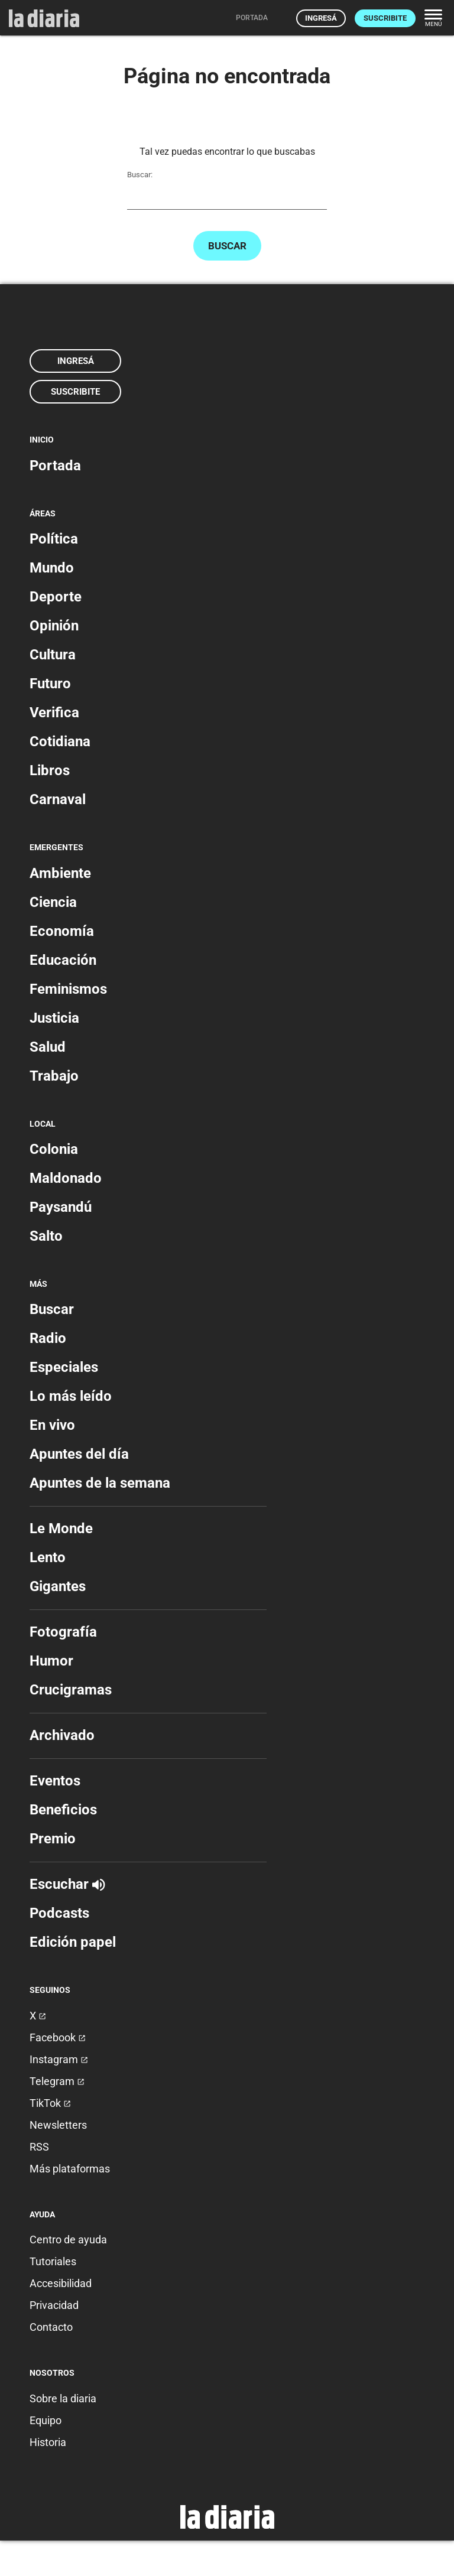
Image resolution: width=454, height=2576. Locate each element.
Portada (55, 465)
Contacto (51, 2327)
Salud (48, 1047)
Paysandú (61, 1207)
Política (54, 539)
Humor (51, 1661)
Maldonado (66, 1178)
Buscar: (140, 174)
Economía (62, 931)
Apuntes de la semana (100, 1483)
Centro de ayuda (68, 2239)
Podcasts (59, 1913)
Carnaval (58, 799)
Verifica (54, 712)
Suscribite (385, 18)
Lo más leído (71, 1396)
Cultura (53, 654)
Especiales (64, 1367)
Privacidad (54, 2305)
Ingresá (321, 18)
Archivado (62, 1735)
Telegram (57, 2081)
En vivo (52, 1425)
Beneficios (63, 1809)
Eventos (55, 1780)
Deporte (56, 596)
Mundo (52, 568)
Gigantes (58, 1586)
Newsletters (58, 2125)
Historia (48, 2442)
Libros (50, 770)
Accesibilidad (61, 2283)
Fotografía (63, 1632)
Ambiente (60, 873)
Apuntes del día (79, 1454)
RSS (39, 2147)
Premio (53, 1838)
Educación (63, 960)
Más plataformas (70, 2168)
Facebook (58, 2037)
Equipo (45, 2420)
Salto (46, 1236)
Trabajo (54, 1076)
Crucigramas (71, 1689)
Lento (48, 1557)
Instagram (59, 2059)
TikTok (50, 2103)
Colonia (54, 1149)
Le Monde (61, 1528)
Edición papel (73, 1942)
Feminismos (68, 989)
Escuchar (67, 1884)
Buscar (227, 246)
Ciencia (53, 902)
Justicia (54, 1018)
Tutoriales (53, 2261)
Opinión (54, 625)
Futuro (50, 683)
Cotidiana (60, 741)
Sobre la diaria (63, 2398)
